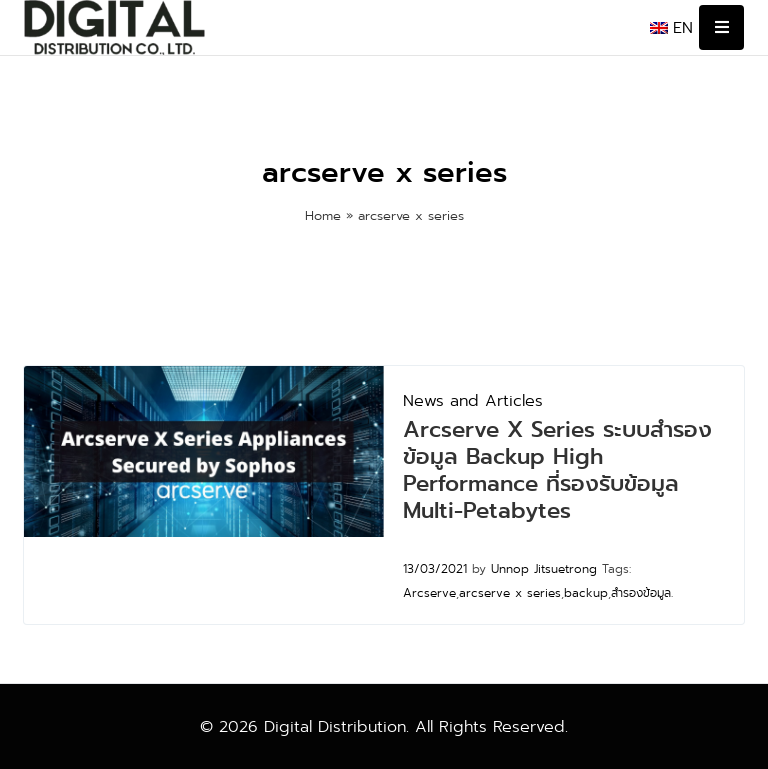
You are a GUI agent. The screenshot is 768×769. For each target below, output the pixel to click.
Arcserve (429, 593)
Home (323, 216)
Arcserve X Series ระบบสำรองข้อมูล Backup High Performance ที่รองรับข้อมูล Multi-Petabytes (557, 470)
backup (586, 593)
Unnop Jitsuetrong (544, 569)
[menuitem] (671, 28)
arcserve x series (510, 593)
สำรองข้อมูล (641, 593)
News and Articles (473, 400)
